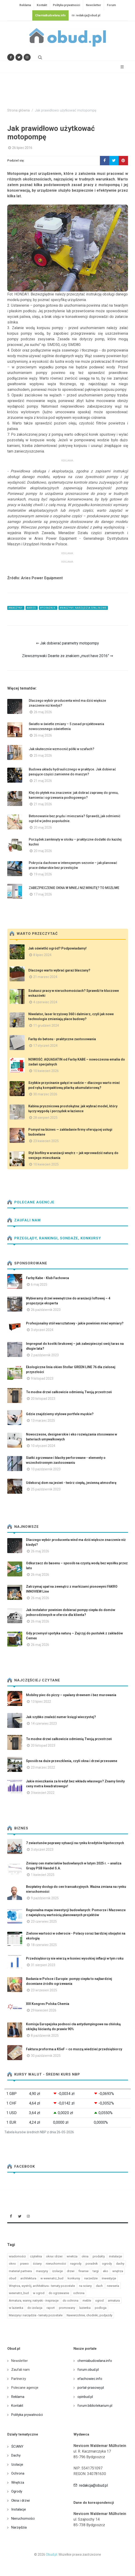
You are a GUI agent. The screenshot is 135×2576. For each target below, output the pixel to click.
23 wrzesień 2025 (44, 1990)
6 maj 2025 (39, 1284)
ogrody (107, 2263)
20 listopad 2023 (43, 1398)
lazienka (85, 2308)
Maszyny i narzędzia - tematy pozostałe (35, 2315)
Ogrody (16, 2491)
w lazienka (16, 2308)
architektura (28, 2278)
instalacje (115, 2256)
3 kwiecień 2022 (43, 1793)
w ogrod (38, 2293)
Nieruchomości (23, 2518)
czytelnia (36, 2256)
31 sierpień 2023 (43, 1965)
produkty (99, 2256)
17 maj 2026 (43, 894)
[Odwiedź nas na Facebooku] (10, 57)
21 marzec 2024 (45, 977)
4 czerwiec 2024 (45, 1002)
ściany (37, 2263)
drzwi (70, 2271)
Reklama (25, 5)
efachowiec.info (89, 2379)
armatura (114, 2300)
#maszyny (15, 608)
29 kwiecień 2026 (43, 2010)
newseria (113, 2286)
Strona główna (18, 110)
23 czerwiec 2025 (44, 1921)
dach (99, 2286)
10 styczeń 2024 (43, 1446)
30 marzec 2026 (45, 1094)
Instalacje (18, 2509)
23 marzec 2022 (43, 1767)
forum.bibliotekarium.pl (94, 2405)
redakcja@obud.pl (86, 15)
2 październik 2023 (45, 1355)
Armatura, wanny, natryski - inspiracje (33, 2300)
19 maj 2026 (43, 874)
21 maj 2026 (43, 781)
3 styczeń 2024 (42, 1330)
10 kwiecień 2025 (46, 1164)
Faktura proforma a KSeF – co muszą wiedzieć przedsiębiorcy (74, 2049)
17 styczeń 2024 (45, 1045)
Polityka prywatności (66, 5)
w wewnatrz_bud (51, 2278)
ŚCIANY (17, 2446)
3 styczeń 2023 (42, 1849)
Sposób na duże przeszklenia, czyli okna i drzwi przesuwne (71, 1761)
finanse (83, 2271)
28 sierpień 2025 (45, 1117)
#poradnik (48, 608)
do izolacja (34, 2308)
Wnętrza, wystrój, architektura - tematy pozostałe (42, 2286)
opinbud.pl (85, 2397)
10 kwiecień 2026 (46, 1071)
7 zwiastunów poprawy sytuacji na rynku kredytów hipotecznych (75, 1843)
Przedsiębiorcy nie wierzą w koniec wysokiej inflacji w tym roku (75, 1958)
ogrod (99, 2300)
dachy (120, 2263)
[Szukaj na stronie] (39, 57)
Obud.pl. (52, 2554)
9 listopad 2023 (42, 1378)
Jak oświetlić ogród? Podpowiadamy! (57, 948)
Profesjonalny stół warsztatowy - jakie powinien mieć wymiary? (75, 1323)
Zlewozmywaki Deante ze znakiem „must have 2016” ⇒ (67, 656)
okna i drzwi (54, 2256)
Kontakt (42, 5)
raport (51, 2308)
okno (12, 2263)
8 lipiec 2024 (42, 955)
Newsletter (93, 5)
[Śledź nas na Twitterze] (18, 57)
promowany (67, 2308)
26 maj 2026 (43, 712)
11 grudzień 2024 (46, 1025)
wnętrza (117, 2271)
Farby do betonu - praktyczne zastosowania (62, 1039)
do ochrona (70, 2300)
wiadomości (17, 2256)
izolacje (57, 2271)
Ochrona (17, 2473)
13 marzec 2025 (43, 1420)
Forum (111, 5)
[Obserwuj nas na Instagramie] (27, 57)
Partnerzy (18, 2379)
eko (105, 2271)
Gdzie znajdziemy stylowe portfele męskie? (60, 1414)
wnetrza (72, 2256)
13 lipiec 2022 (41, 1701)
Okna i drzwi (20, 2500)
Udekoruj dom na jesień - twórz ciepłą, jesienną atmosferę (71, 1483)
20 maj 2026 (43, 827)
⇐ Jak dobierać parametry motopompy (67, 643)
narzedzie (91, 2278)
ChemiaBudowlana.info (50, 15)
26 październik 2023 (46, 1310)
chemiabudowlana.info (94, 2361)
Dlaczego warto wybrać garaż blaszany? (59, 970)
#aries (31, 608)
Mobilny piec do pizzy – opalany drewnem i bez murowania (71, 1695)
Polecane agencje (31, 1202)
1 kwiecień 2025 (43, 1875)
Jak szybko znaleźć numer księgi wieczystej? (61, 1717)
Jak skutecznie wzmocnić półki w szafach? (61, 749)
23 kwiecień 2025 (46, 1141)
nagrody (75, 2263)
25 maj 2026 (43, 755)
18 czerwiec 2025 (44, 1945)
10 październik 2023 (46, 1469)
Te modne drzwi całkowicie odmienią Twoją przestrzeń (69, 1392)
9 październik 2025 (45, 1898)
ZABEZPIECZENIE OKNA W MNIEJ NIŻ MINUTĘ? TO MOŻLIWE (74, 888)
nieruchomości (56, 2263)
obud (12, 2278)
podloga (100, 2308)
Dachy (16, 2455)
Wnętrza (17, 2482)
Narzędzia (19, 2527)
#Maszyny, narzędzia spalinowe (83, 608)
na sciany (85, 2286)
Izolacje (17, 2464)
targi (96, 2271)
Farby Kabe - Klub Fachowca (47, 1278)
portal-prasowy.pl (90, 2387)
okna (85, 2256)
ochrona (78, 2293)
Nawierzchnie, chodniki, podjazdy (89, 2315)
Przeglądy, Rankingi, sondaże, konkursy (54, 1238)
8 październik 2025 (45, 2035)
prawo (24, 2263)
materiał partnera (20, 2271)
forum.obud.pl (88, 2369)
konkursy (74, 2278)
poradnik (92, 2263)
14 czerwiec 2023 (44, 1723)
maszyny (42, 2271)
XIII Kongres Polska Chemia (47, 2004)
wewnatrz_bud (19, 2293)
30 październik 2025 (46, 2056)
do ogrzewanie (59, 2293)
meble (87, 2300)
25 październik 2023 (46, 1489)
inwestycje (109, 2278)
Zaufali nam (24, 1220)
